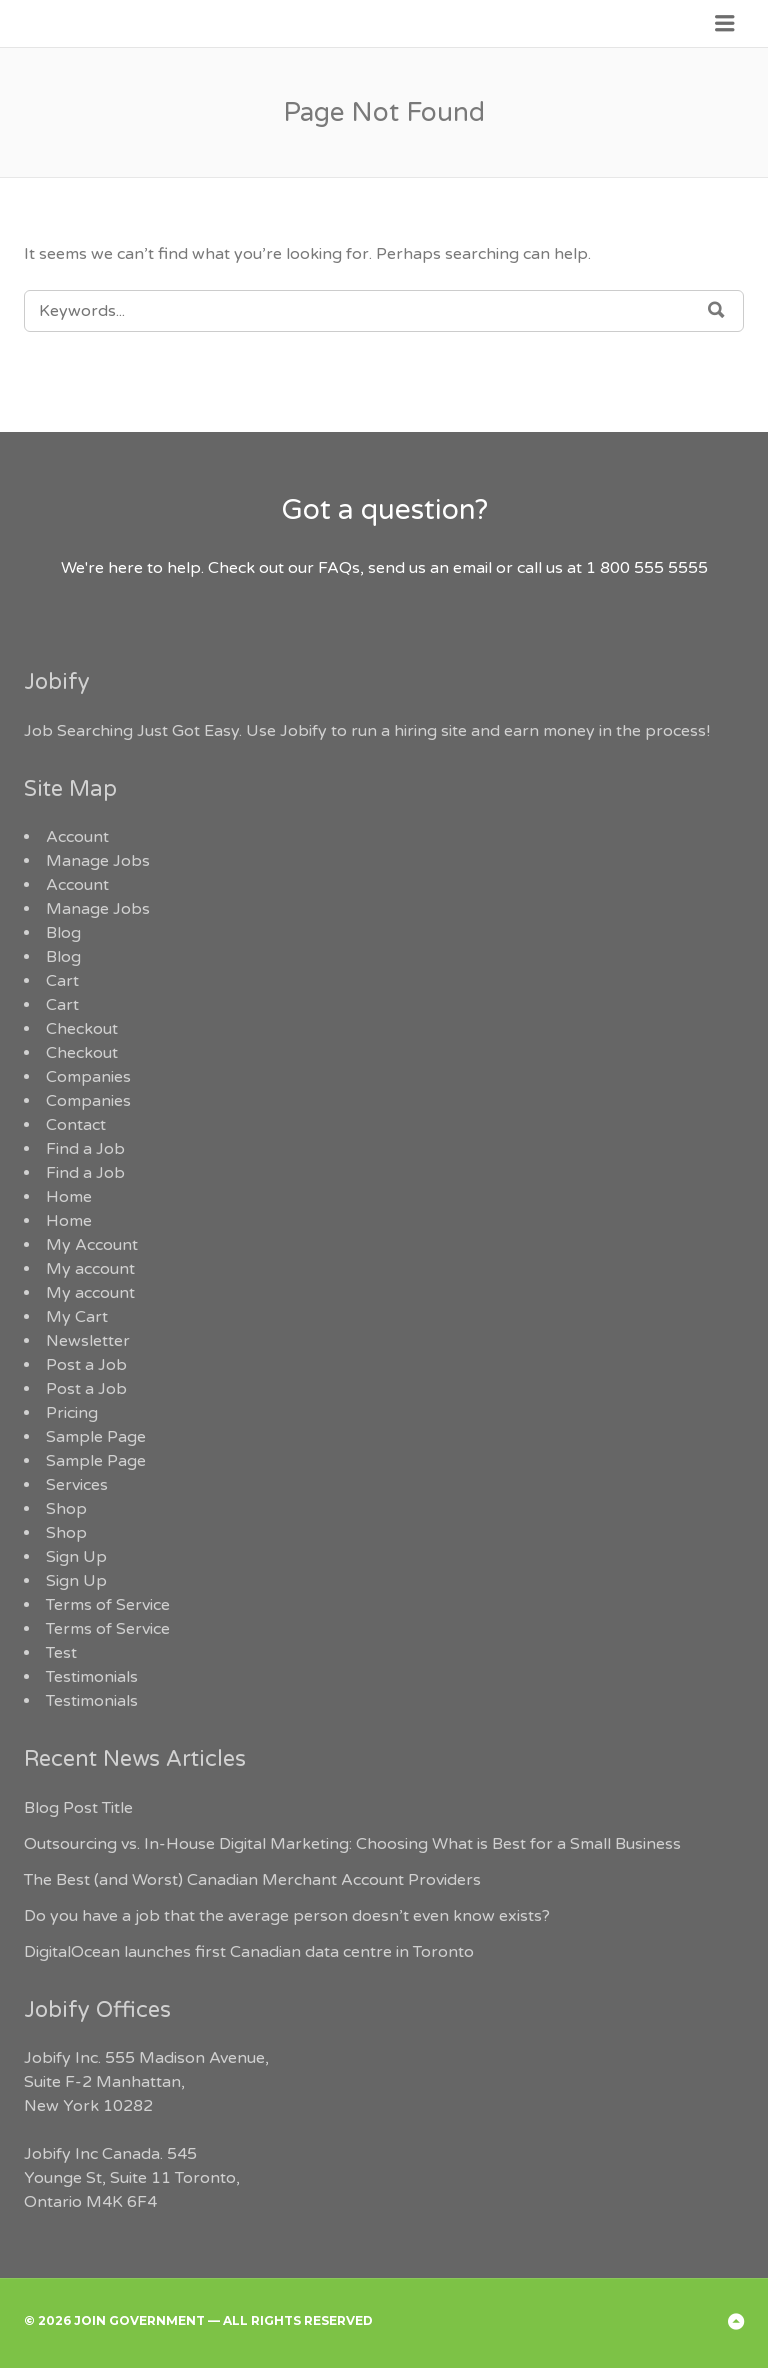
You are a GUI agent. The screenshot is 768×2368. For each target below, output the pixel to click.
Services (77, 1485)
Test (61, 1653)
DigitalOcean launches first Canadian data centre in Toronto (249, 1952)
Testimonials (92, 1677)
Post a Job (86, 1365)
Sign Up (76, 1557)
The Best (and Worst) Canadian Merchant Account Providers (252, 1880)
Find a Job (85, 1149)
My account (90, 1269)
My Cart (77, 1317)
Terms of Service (108, 1605)
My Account (92, 1245)
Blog (63, 933)
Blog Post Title (78, 1808)
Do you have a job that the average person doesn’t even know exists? (287, 1916)
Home (69, 1197)
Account (77, 837)
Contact (76, 1125)
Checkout (82, 1029)
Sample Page (96, 1437)
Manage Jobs (98, 861)
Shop (66, 1509)
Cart (62, 981)
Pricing (72, 1413)
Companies (88, 1077)
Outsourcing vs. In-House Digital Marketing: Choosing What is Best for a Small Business (352, 1844)
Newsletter (88, 1341)
